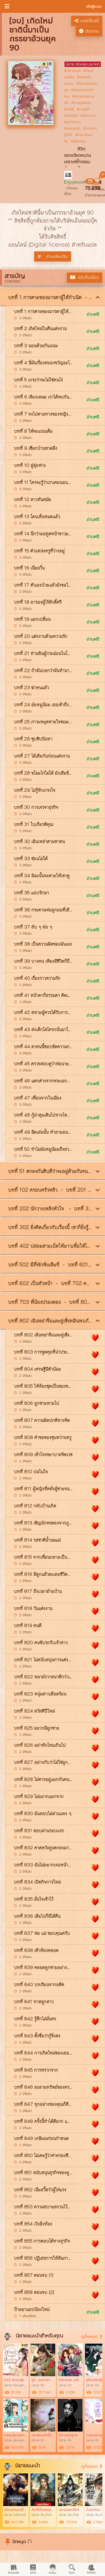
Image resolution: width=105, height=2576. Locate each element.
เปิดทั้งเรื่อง (84, 277)
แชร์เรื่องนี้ (87, 21)
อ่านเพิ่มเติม (53, 256)
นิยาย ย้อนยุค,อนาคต (83, 64)
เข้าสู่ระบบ (94, 6)
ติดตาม (89, 31)
